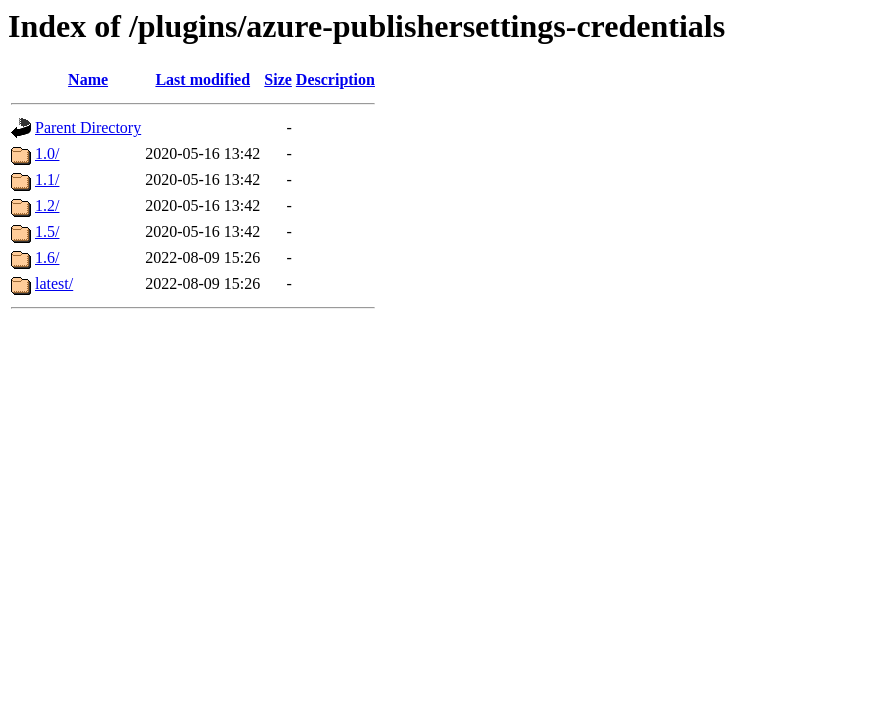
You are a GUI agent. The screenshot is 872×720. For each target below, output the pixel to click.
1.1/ (47, 179)
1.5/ (47, 231)
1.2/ (47, 205)
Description (335, 79)
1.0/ (47, 153)
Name (88, 79)
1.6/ (47, 257)
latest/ (54, 283)
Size (278, 79)
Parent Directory (88, 127)
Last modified (202, 79)
